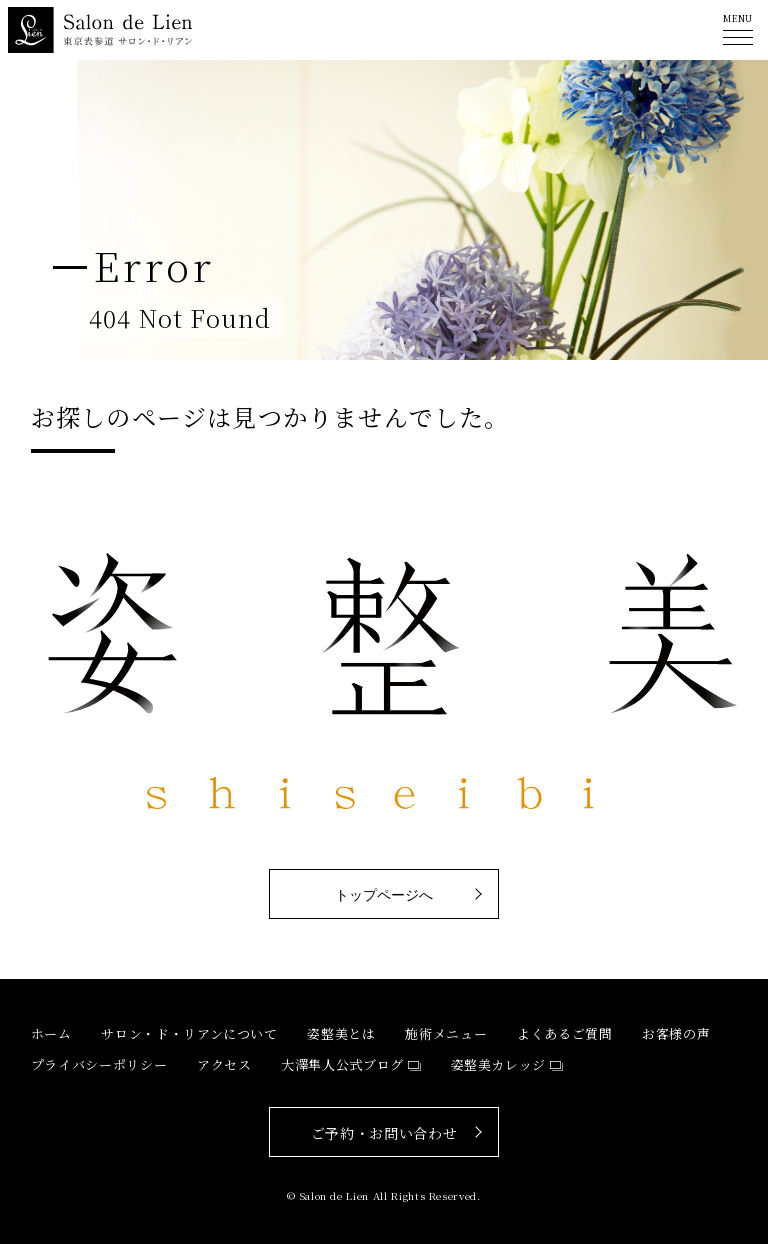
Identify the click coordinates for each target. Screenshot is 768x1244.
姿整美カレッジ (499, 1064)
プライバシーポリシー (99, 1064)
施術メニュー (446, 1033)
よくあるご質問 (565, 1033)
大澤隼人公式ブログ (342, 1064)
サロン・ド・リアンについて (189, 1033)
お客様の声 (676, 1033)
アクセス (224, 1064)
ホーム (51, 1033)
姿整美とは (341, 1033)
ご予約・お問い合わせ (384, 1133)
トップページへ (384, 895)
